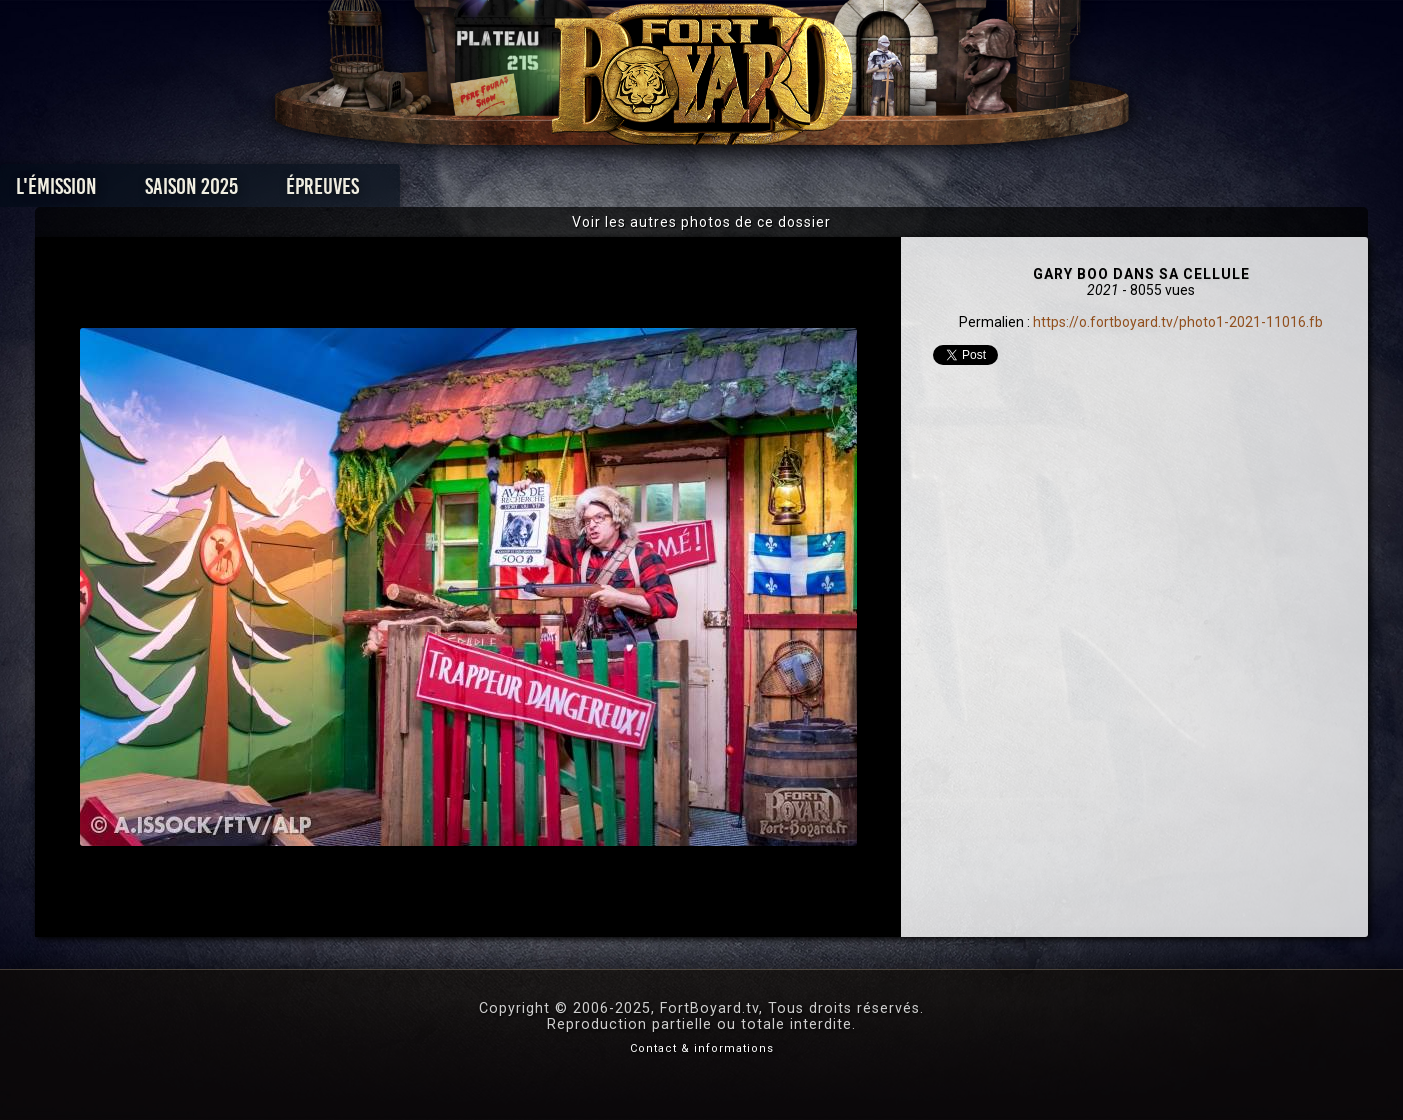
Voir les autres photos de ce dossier (701, 222)
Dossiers (840, 191)
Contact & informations (702, 1048)
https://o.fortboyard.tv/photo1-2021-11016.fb (1178, 322)
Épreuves (519, 191)
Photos (631, 191)
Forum (947, 191)
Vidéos (732, 191)
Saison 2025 (388, 191)
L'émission (253, 191)
